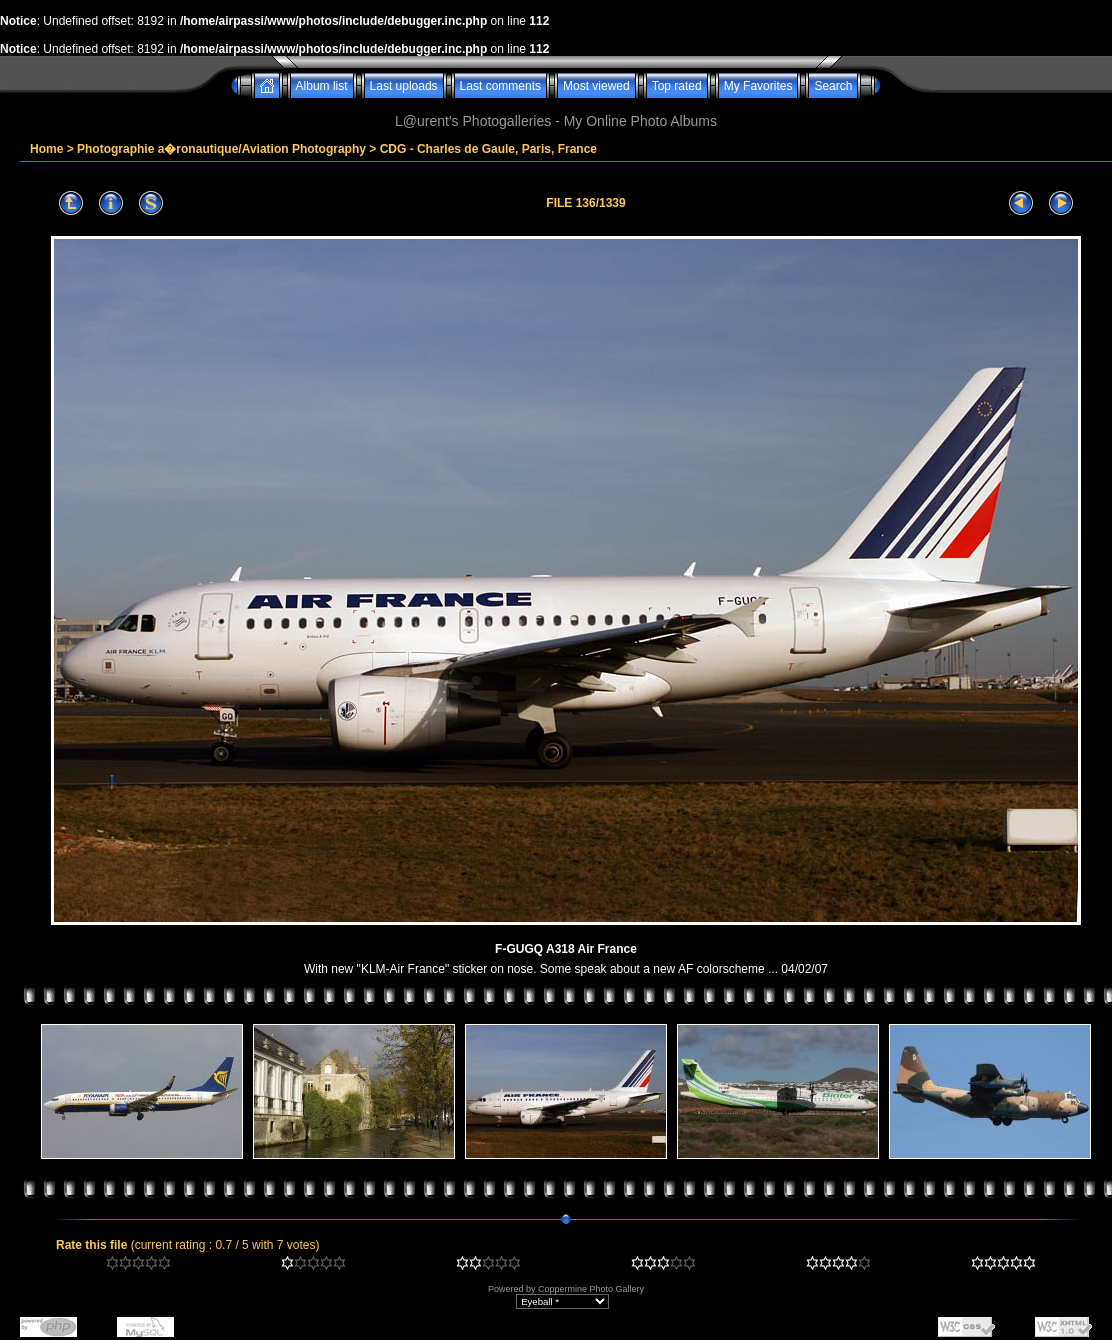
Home (46, 149)
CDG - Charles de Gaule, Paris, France (488, 149)
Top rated (677, 86)
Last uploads (404, 86)
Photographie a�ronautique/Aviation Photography (221, 149)
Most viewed (596, 86)
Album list (322, 86)
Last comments (500, 86)
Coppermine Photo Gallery (591, 1289)
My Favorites (758, 86)
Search (833, 86)
